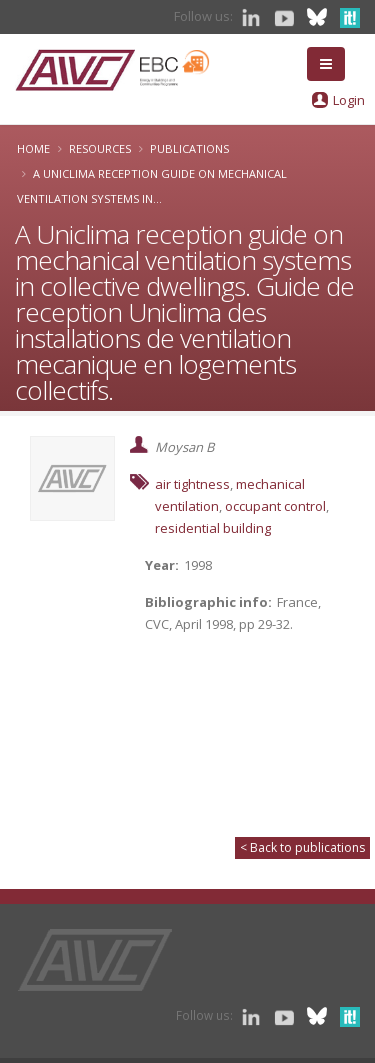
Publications (189, 148)
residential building (213, 528)
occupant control (275, 506)
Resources (100, 148)
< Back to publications (302, 847)
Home (33, 148)
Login (349, 100)
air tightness (192, 484)
